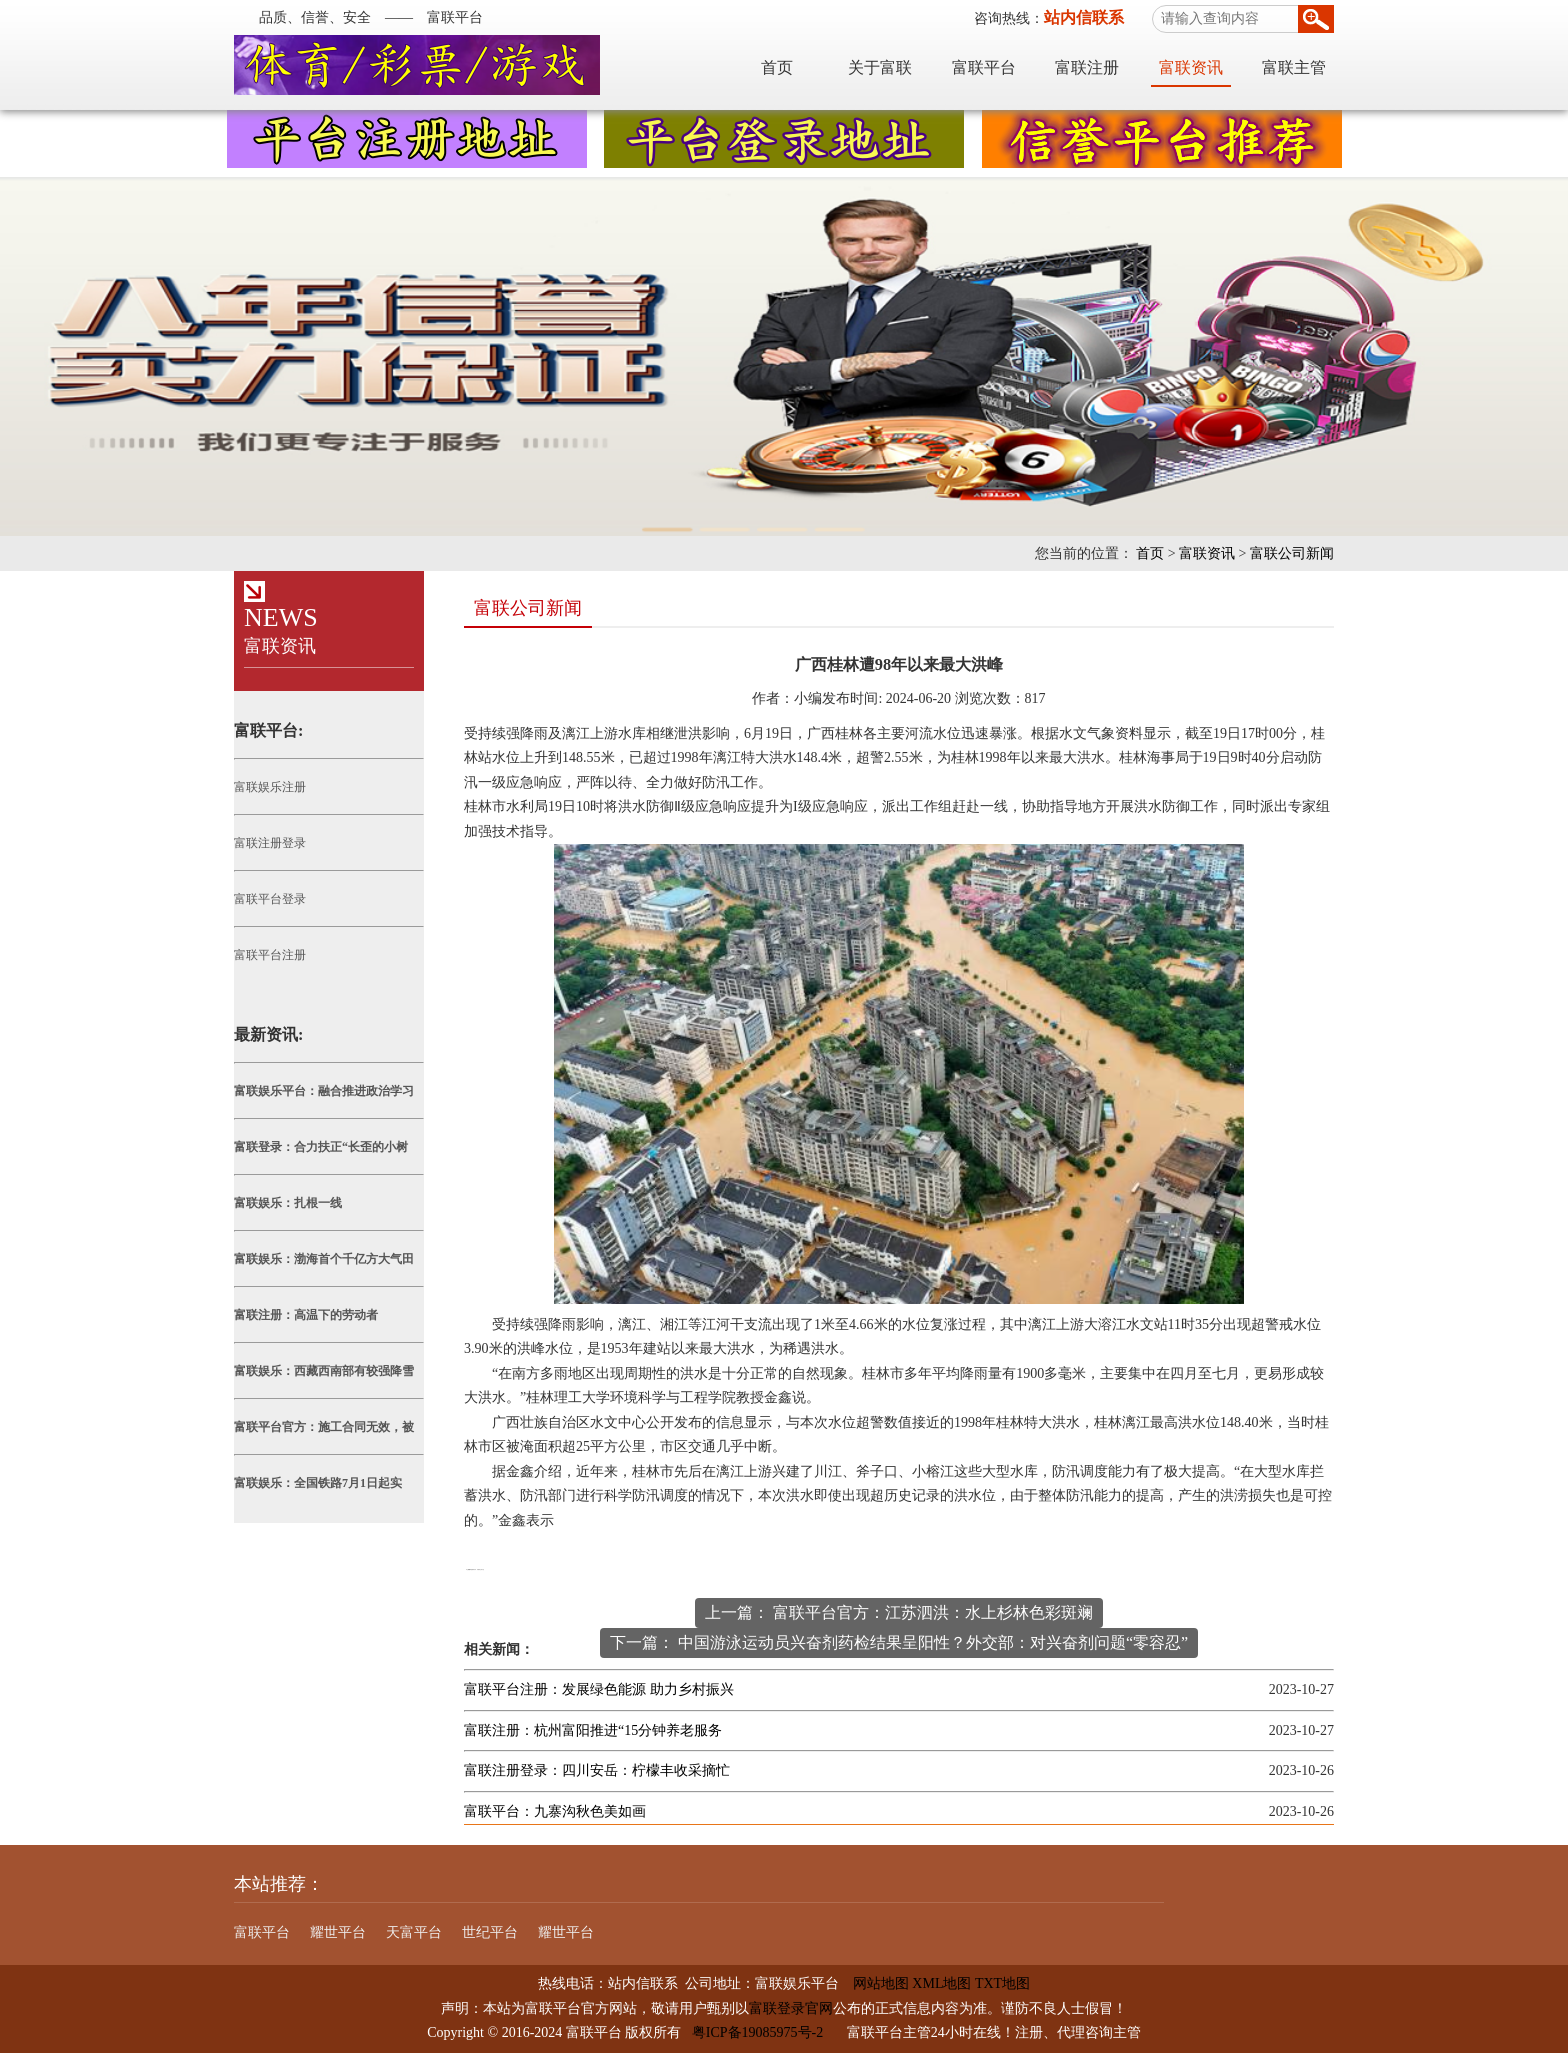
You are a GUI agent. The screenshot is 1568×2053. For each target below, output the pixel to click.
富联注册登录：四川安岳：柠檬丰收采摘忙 (597, 1770)
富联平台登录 (270, 899)
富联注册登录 (270, 843)
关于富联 (880, 67)
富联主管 (1294, 67)
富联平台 (984, 67)
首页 (777, 67)
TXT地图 (1002, 1983)
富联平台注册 (270, 955)
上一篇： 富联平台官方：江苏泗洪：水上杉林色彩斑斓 (899, 1612)
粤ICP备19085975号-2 (757, 2032)
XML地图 (941, 1983)
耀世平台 (338, 1932)
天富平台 (414, 1932)
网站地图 (874, 1983)
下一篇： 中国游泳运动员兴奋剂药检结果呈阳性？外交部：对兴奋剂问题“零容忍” (899, 1642)
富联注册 (1087, 67)
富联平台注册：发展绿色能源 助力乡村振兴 (599, 1689)
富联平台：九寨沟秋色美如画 (555, 1811)
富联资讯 (1191, 67)
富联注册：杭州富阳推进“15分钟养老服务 (593, 1730)
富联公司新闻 (1292, 553)
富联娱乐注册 (270, 787)
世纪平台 (490, 1932)
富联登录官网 (791, 2008)
